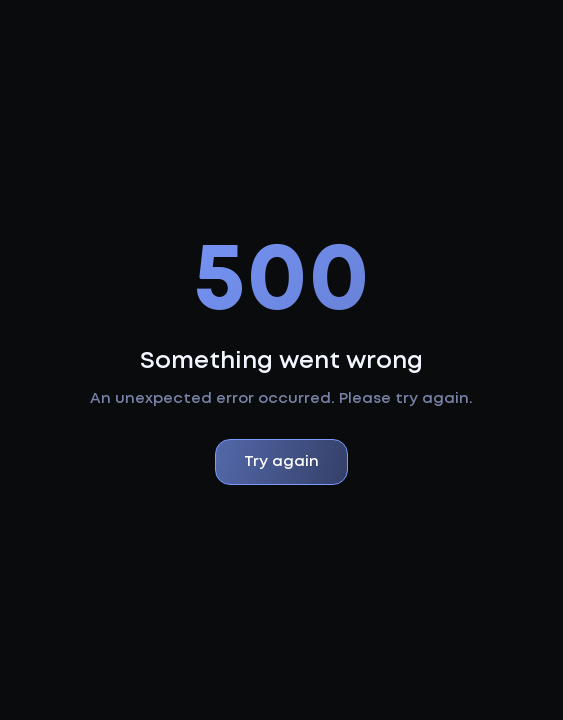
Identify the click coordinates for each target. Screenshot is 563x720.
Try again (281, 462)
